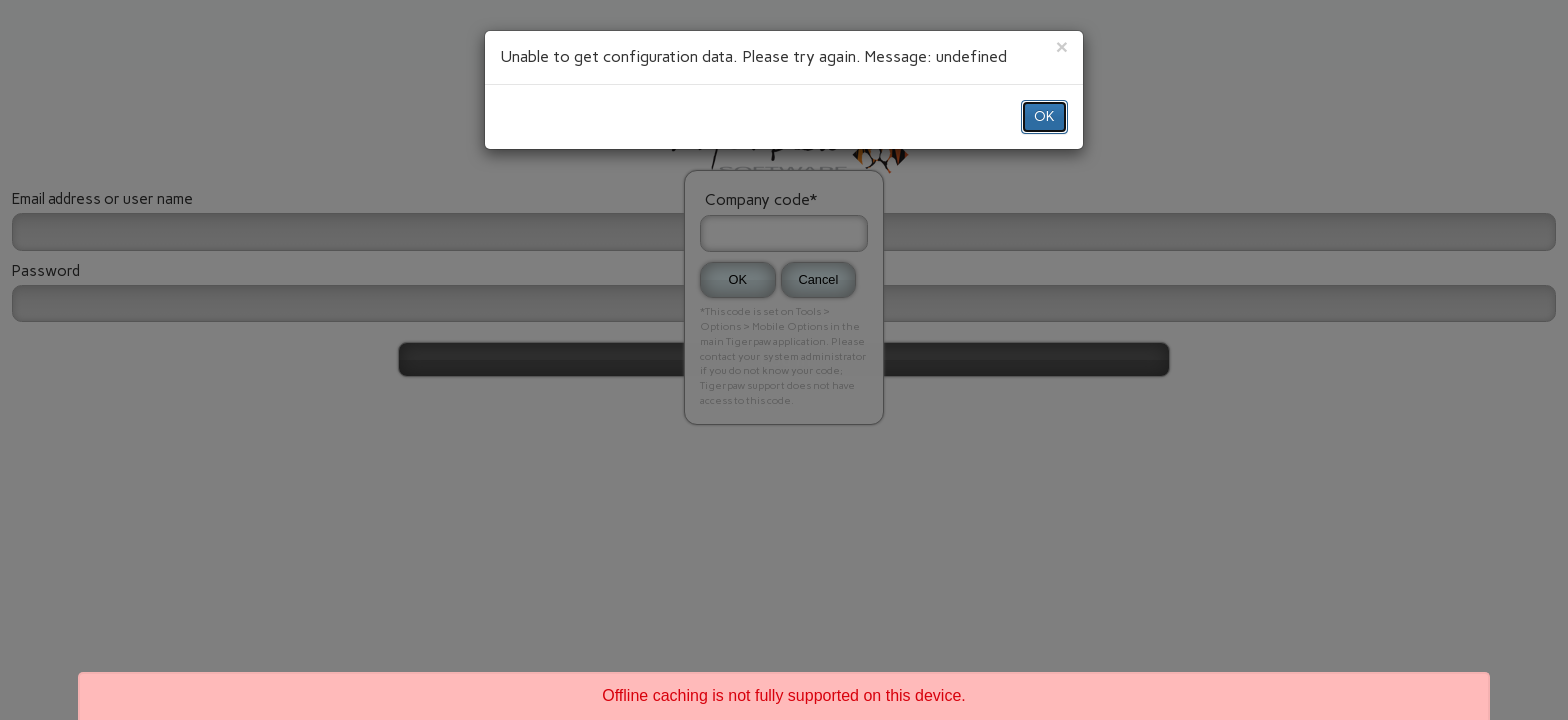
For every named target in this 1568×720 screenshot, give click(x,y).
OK (1044, 116)
